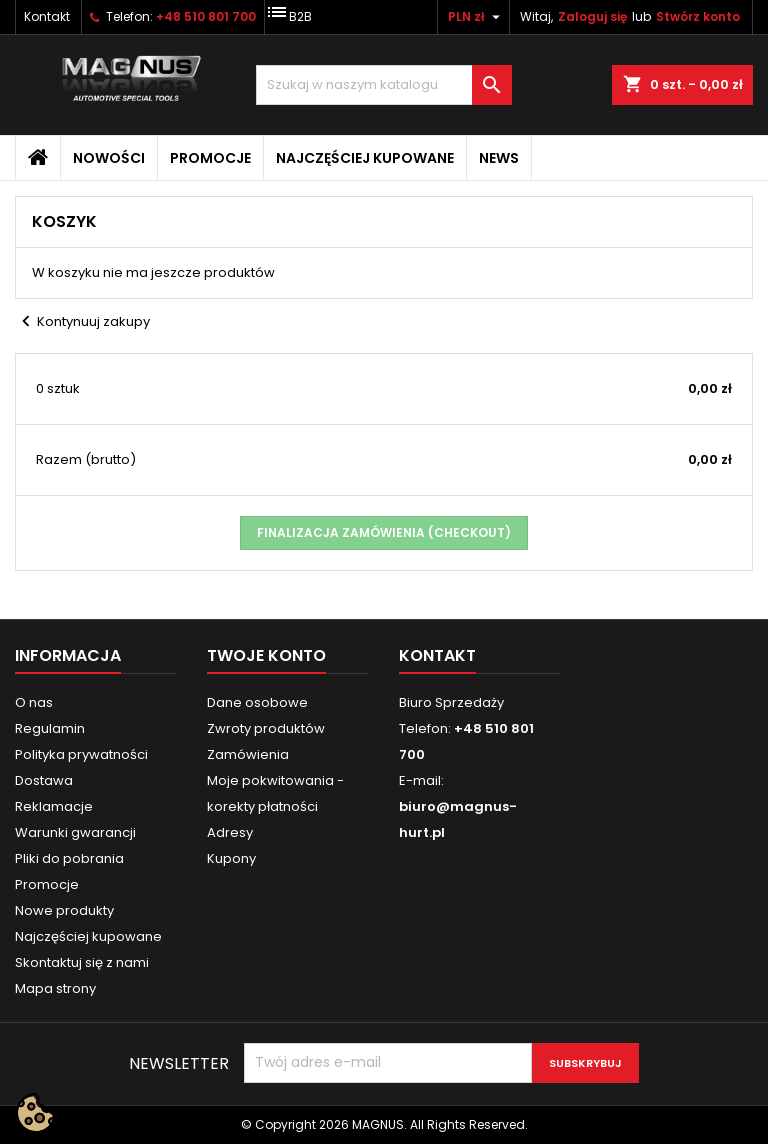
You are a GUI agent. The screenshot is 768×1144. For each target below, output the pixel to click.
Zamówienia (248, 754)
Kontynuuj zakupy (82, 322)
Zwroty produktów (266, 728)
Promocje (210, 158)
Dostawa (44, 780)
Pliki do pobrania (69, 858)
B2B (288, 12)
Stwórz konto (698, 16)
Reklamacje (54, 806)
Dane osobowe (257, 702)
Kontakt (47, 16)
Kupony (231, 858)
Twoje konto (266, 655)
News (499, 158)
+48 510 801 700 (206, 16)
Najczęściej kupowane (365, 158)
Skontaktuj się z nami (82, 962)
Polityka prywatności (81, 754)
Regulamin (50, 728)
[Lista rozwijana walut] (476, 17)
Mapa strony (55, 988)
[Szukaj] (384, 85)
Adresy (230, 832)
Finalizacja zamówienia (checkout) (384, 532)
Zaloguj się (592, 16)
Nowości (109, 158)
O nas (34, 702)
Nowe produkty (64, 910)
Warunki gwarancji (75, 832)
